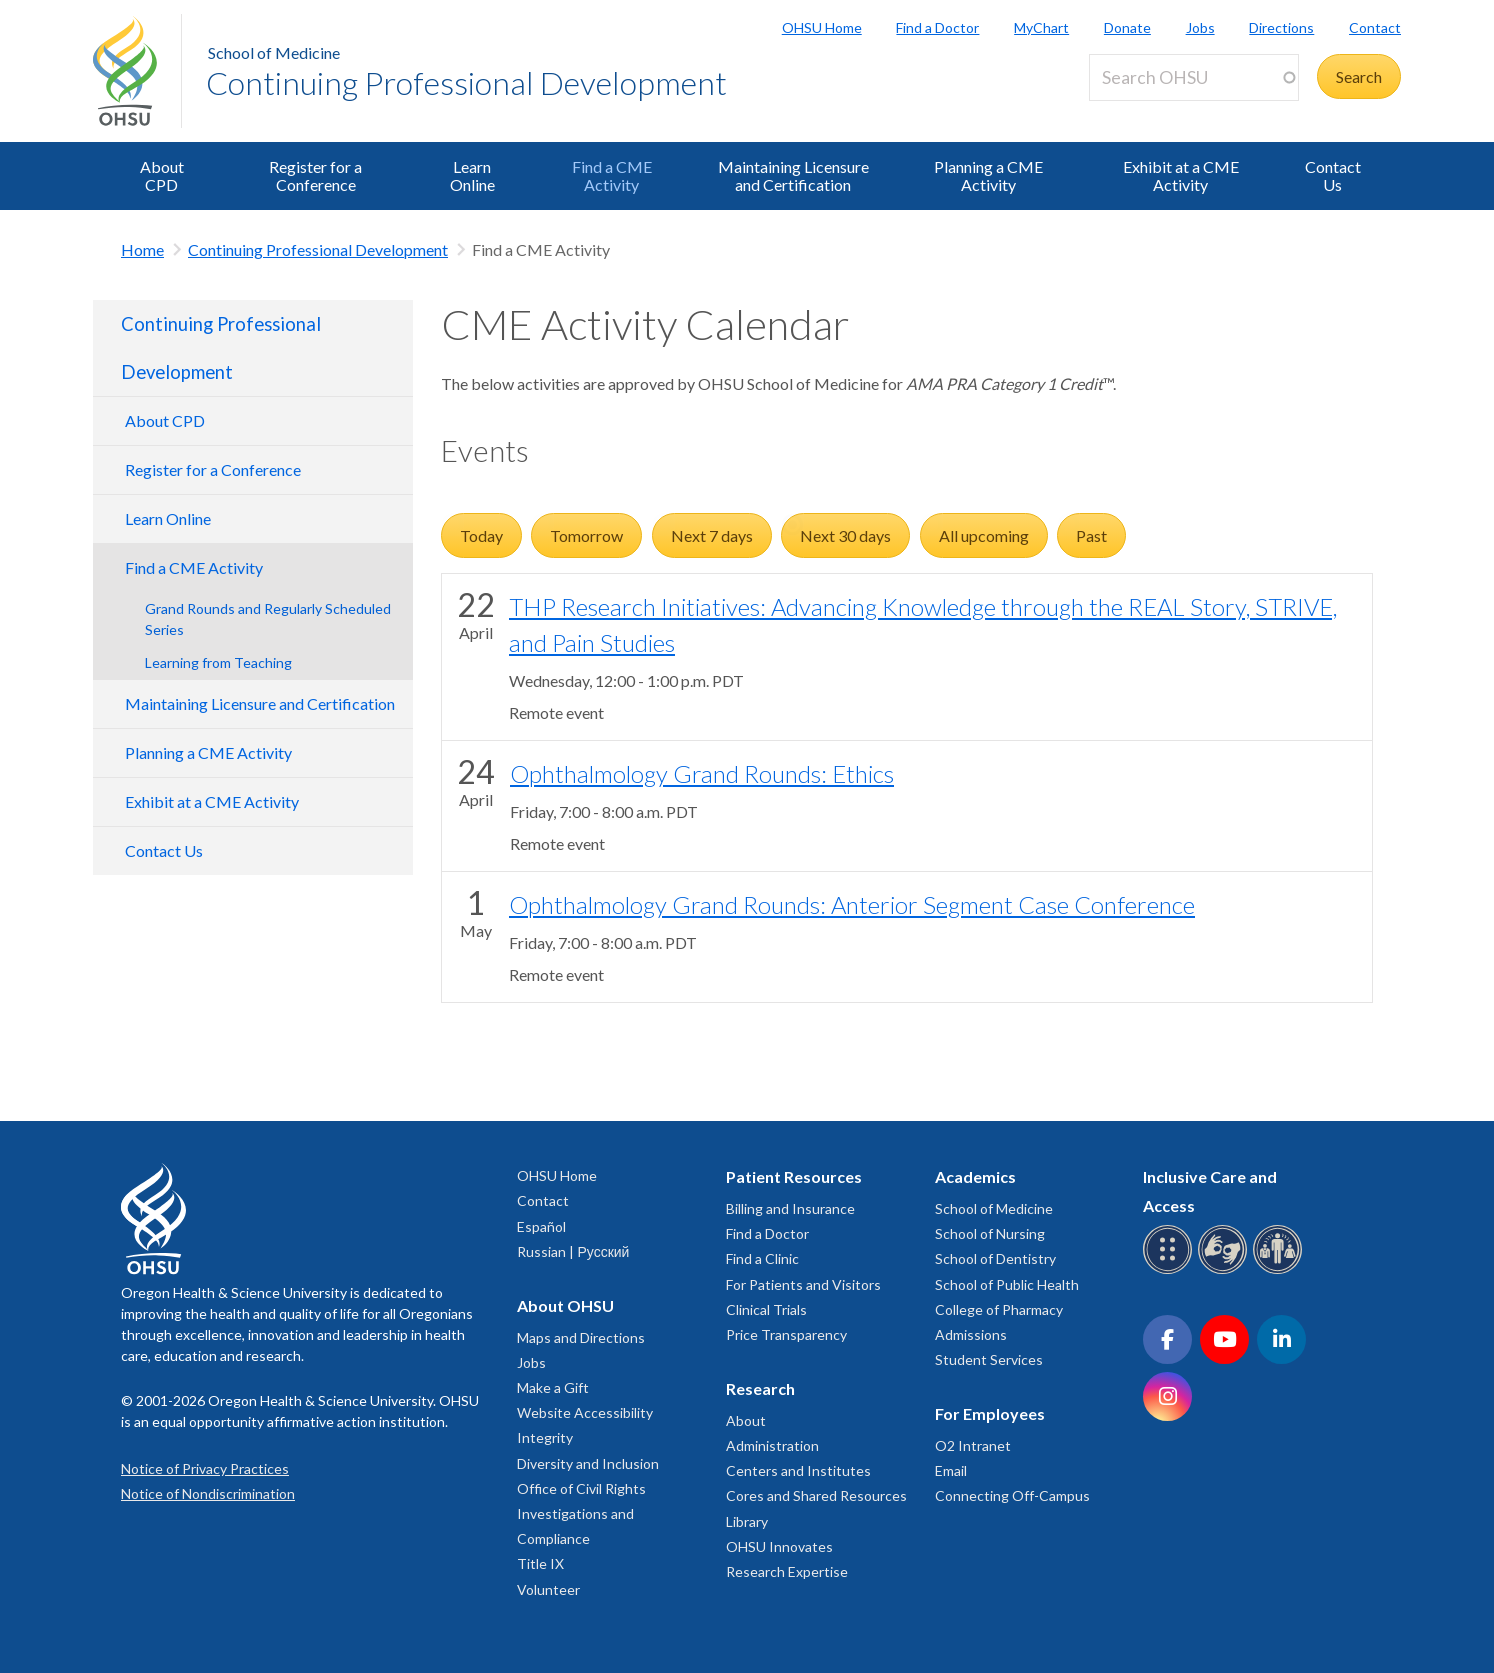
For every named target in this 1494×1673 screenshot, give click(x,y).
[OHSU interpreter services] (1280, 1270)
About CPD (162, 175)
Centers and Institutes (798, 1470)
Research (760, 1388)
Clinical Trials (766, 1309)
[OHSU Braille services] (1170, 1270)
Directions (1281, 27)
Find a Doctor (937, 27)
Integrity (545, 1437)
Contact (1375, 27)
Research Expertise (787, 1571)
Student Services (989, 1359)
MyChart (1041, 27)
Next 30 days (845, 535)
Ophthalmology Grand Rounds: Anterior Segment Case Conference (852, 904)
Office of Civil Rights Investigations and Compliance (581, 1513)
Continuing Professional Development (466, 82)
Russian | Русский (573, 1251)
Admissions (971, 1334)
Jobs (1200, 27)
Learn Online (472, 175)
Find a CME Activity (612, 175)
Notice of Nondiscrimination (208, 1493)
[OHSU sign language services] (1225, 1270)
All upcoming (984, 535)
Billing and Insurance (790, 1208)
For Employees (990, 1413)
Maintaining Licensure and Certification (793, 175)
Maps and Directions (581, 1337)
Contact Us (1333, 175)
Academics (975, 1176)
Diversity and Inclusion (588, 1463)
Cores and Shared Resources (816, 1495)
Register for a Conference (315, 175)
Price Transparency (786, 1334)
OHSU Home (822, 27)
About (746, 1420)
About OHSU (565, 1305)
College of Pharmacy (999, 1309)
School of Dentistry (995, 1258)
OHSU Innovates (779, 1546)
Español (541, 1226)
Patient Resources (794, 1176)
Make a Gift (553, 1387)
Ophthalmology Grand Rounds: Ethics (702, 773)
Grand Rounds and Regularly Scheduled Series (268, 619)
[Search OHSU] (1194, 77)
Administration (772, 1445)
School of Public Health (1007, 1284)
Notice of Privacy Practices (205, 1468)
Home (142, 249)
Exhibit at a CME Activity (1181, 175)
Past (1091, 535)
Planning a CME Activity (988, 175)
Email (951, 1470)
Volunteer (548, 1589)
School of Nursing (990, 1233)
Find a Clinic (762, 1258)
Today (481, 535)
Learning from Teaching (218, 662)
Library (747, 1521)
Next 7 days (712, 535)
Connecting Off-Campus (1012, 1495)
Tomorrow (586, 535)
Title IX (540, 1563)
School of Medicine (274, 52)
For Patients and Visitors (803, 1284)
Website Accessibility (585, 1412)
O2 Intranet (973, 1445)
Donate (1127, 27)
